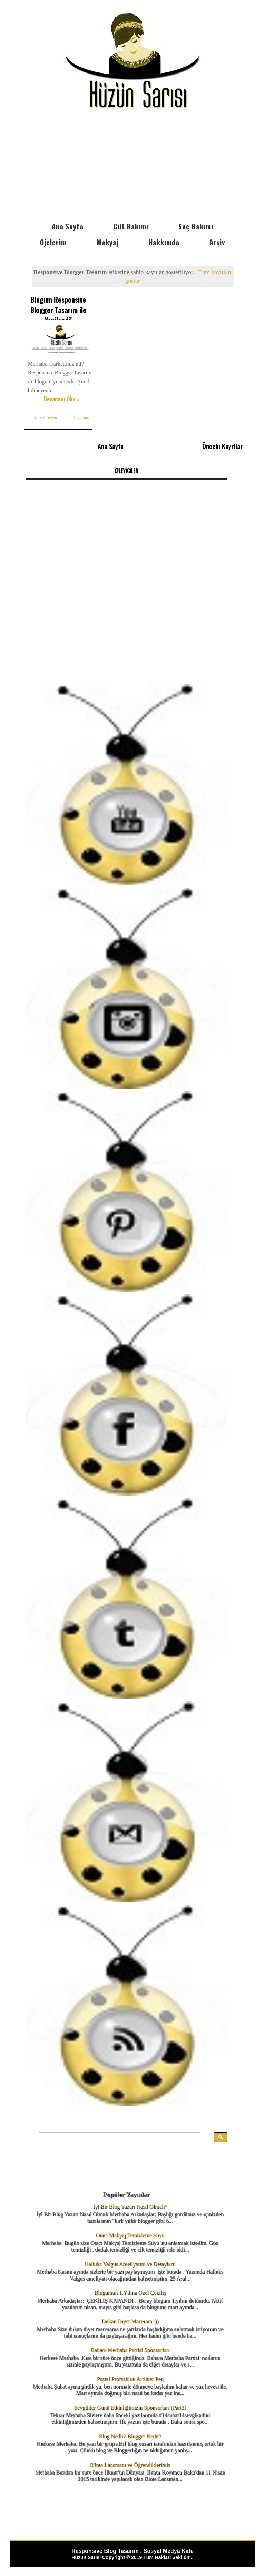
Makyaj (108, 242)
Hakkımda (164, 242)
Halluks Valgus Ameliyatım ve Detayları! (130, 2262)
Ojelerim (53, 242)
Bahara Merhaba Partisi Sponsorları (129, 2348)
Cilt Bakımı (131, 226)
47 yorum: (80, 424)
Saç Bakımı (195, 226)
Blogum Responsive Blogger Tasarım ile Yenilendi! (58, 309)
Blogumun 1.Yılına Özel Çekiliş (130, 2291)
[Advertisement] (132, 166)
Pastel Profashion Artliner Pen (130, 2377)
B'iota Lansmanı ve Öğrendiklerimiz (130, 2463)
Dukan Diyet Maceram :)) (130, 2319)
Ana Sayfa (68, 226)
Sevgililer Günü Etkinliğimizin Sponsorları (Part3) (130, 2405)
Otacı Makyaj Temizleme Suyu (130, 2233)
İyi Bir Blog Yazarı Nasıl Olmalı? (130, 2204)
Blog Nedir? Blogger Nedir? (130, 2434)
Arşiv (217, 242)
